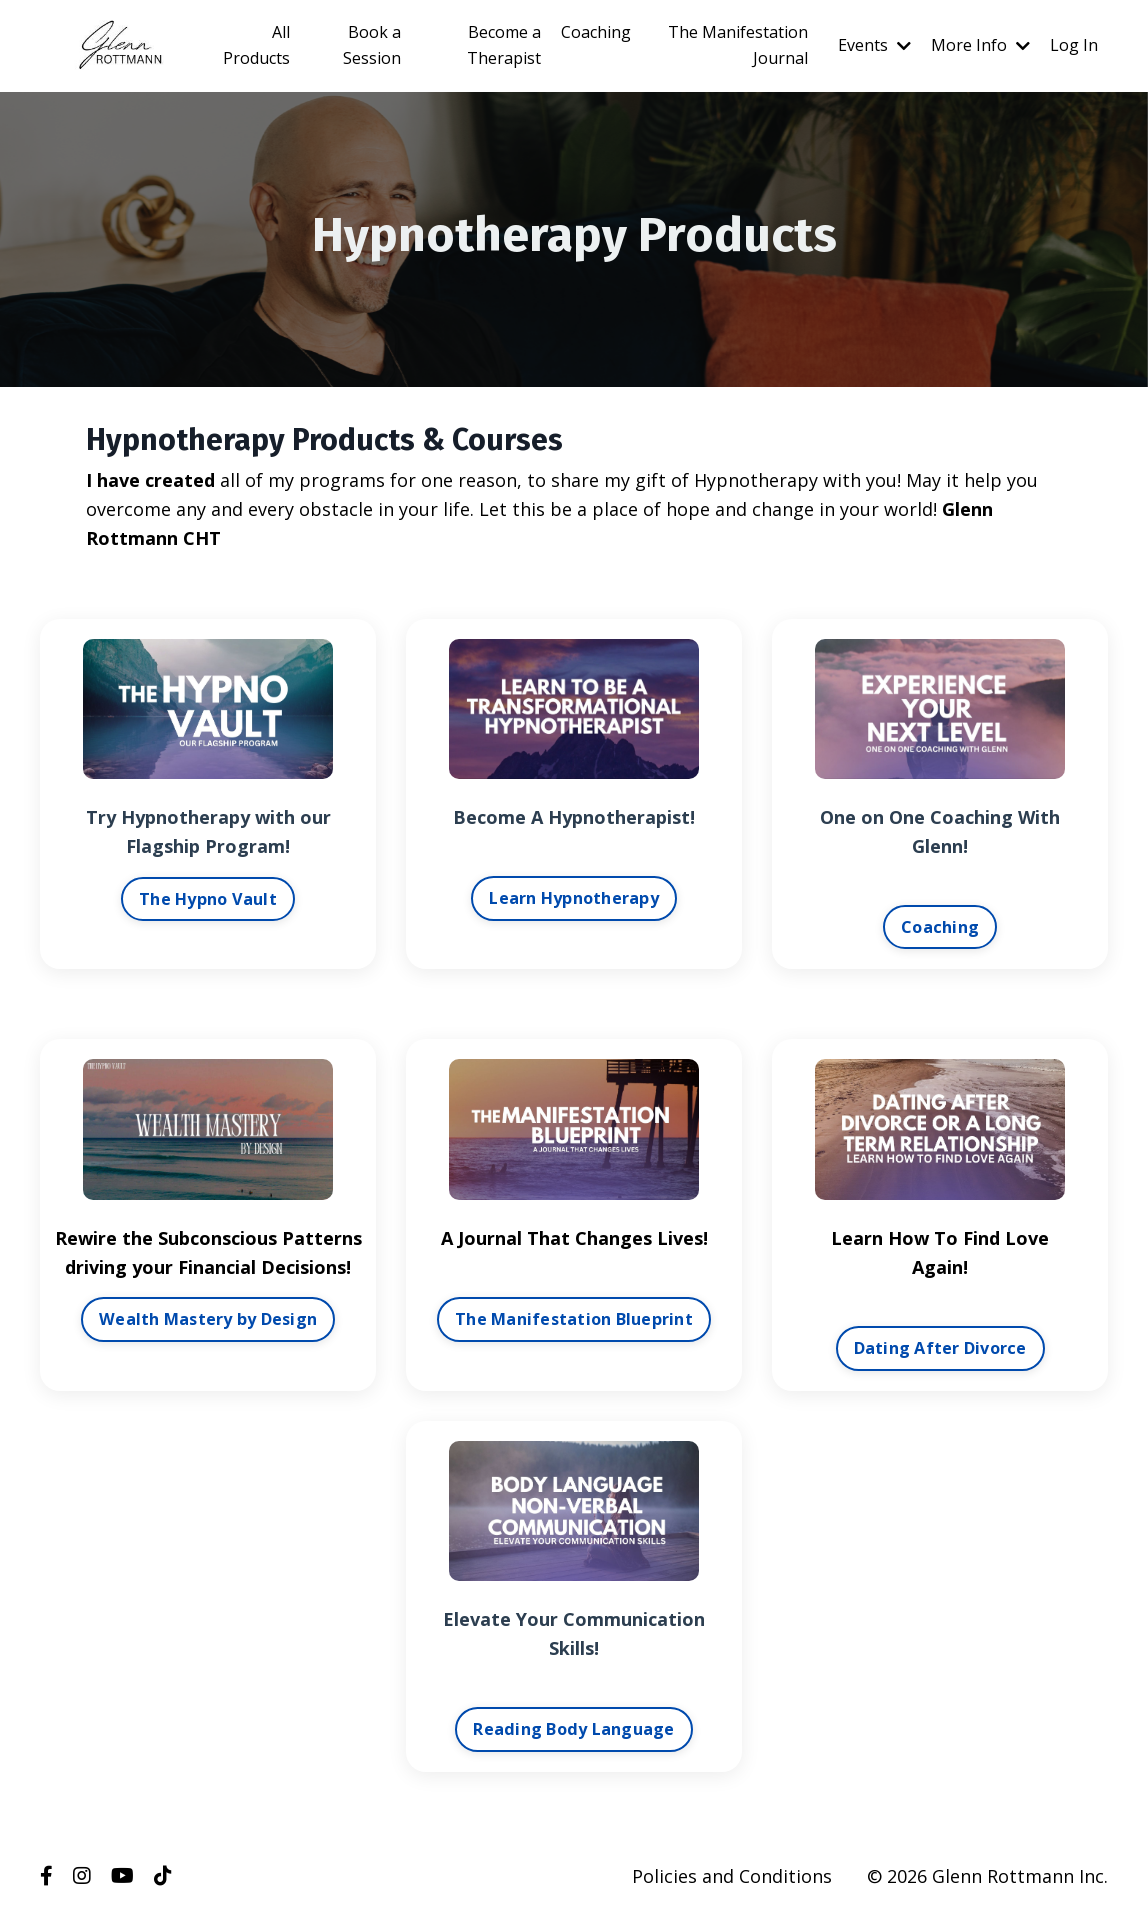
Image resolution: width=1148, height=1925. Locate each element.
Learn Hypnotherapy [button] (574, 898)
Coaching (596, 32)
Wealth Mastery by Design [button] (208, 1319)
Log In (1074, 45)
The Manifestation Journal (738, 45)
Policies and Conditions (732, 1876)
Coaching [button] (940, 927)
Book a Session (372, 45)
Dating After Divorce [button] (940, 1348)
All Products (256, 45)
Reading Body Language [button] (573, 1729)
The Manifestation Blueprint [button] (574, 1319)
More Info (980, 45)
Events (874, 45)
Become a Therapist (504, 45)
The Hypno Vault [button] (208, 899)
